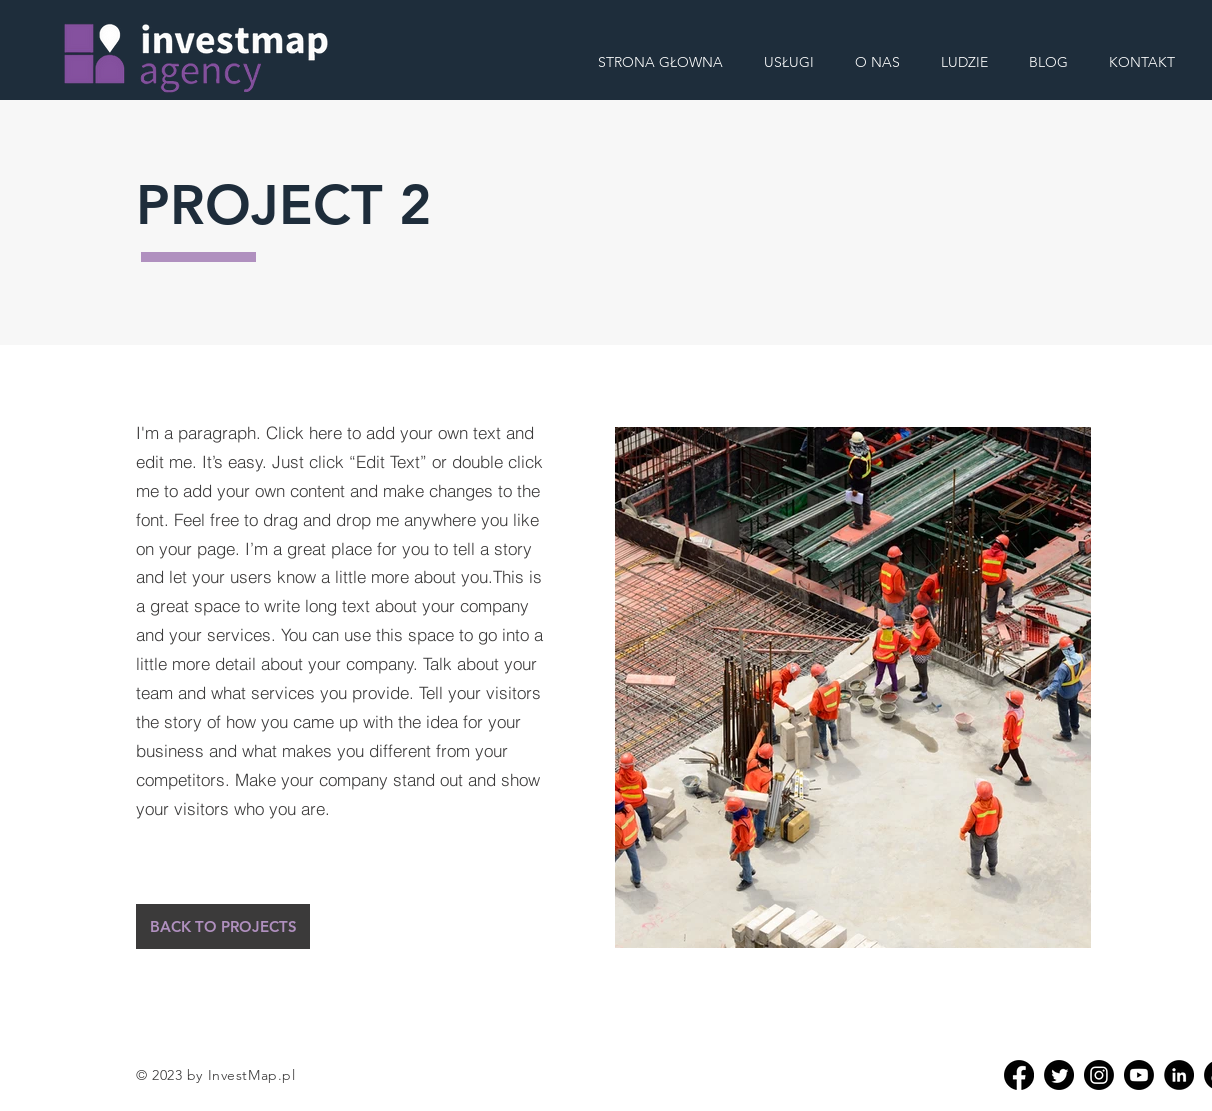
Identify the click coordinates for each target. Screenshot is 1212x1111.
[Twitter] (1059, 1075)
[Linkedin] (1179, 1075)
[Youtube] (1139, 1075)
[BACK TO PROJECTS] (223, 926)
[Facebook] (1019, 1075)
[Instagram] (1099, 1075)
